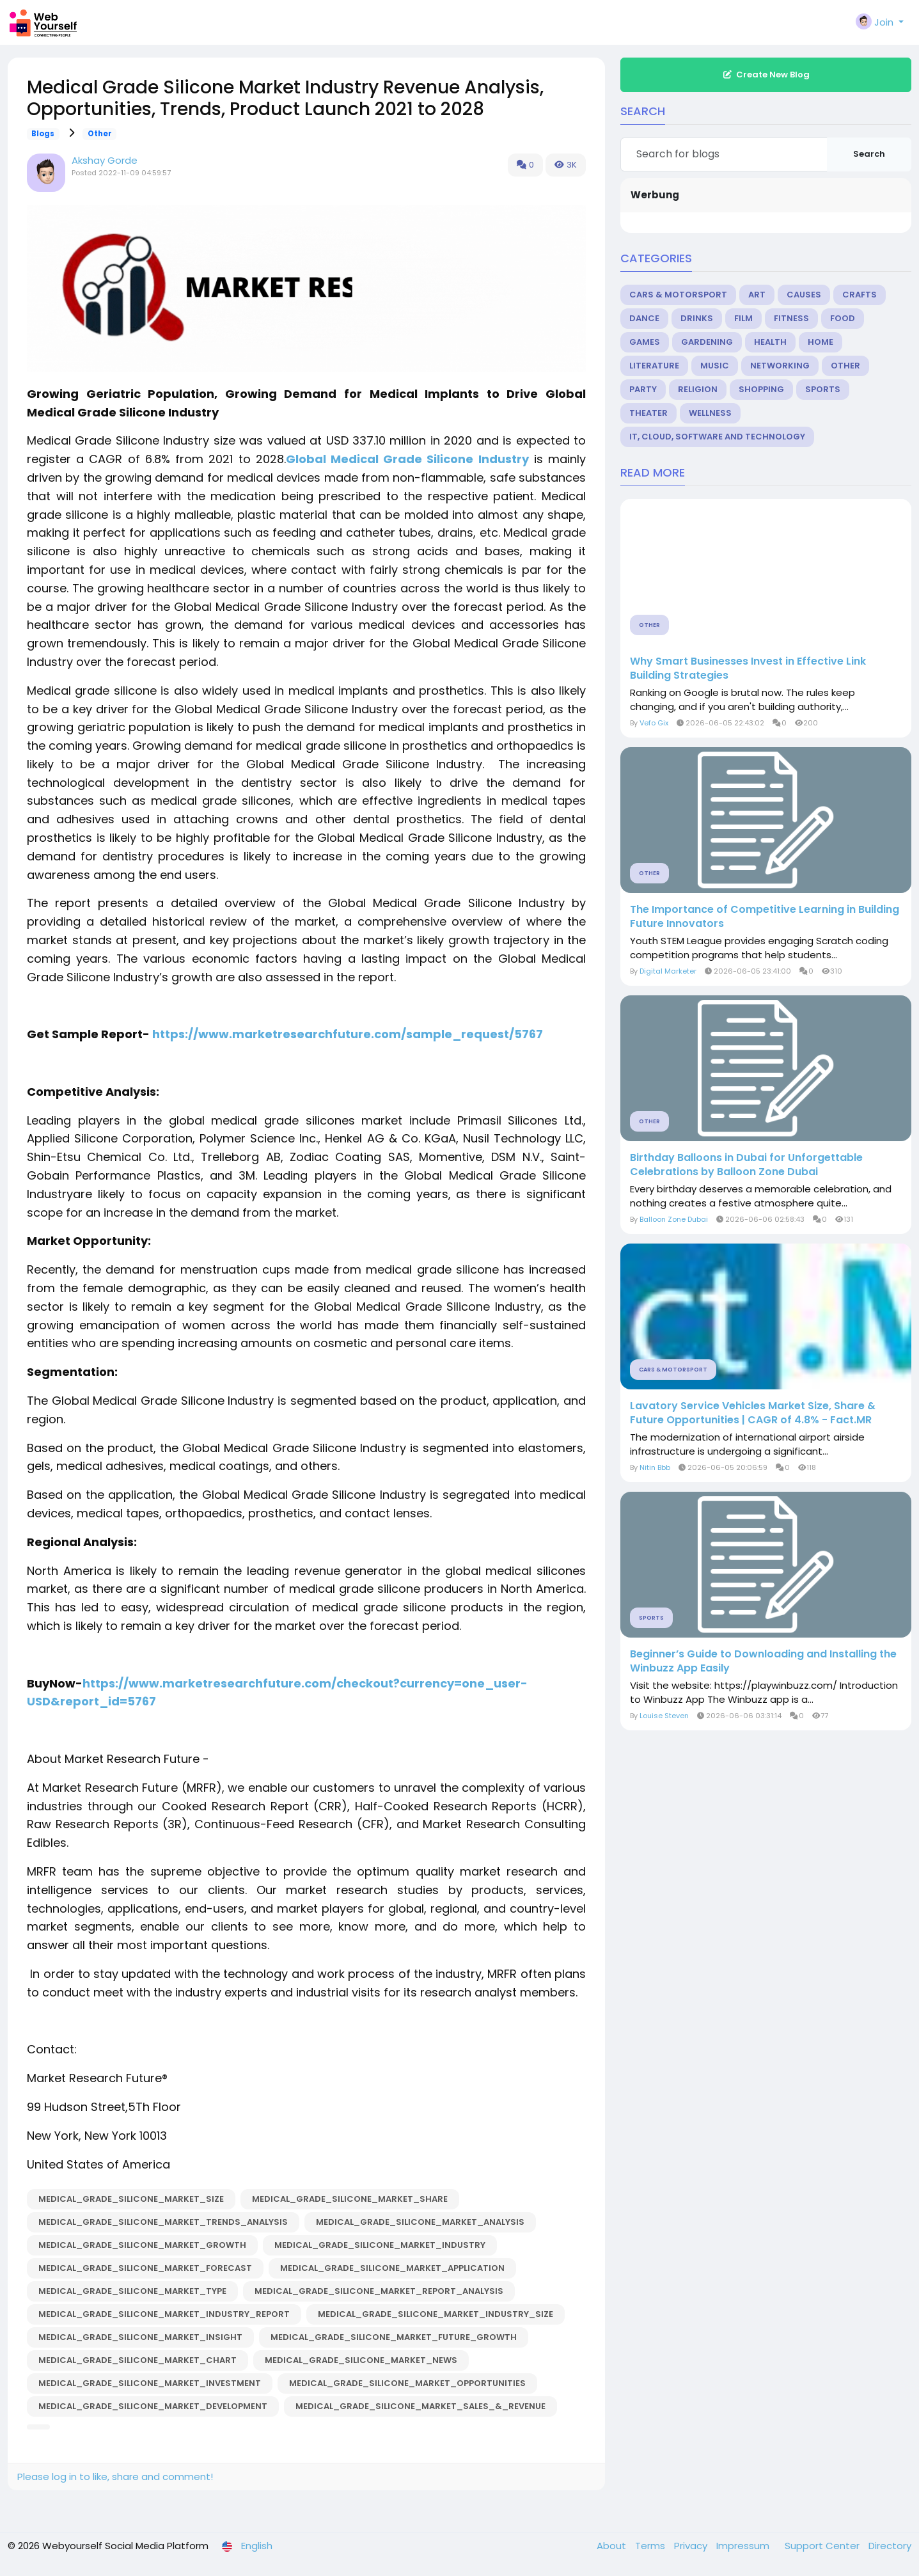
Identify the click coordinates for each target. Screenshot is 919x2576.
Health (770, 342)
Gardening (707, 342)
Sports (822, 389)
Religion (698, 389)
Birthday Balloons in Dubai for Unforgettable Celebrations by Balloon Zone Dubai (746, 1165)
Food (842, 318)
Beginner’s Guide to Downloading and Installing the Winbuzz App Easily (763, 1661)
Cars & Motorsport (678, 294)
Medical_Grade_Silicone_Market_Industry (379, 2245)
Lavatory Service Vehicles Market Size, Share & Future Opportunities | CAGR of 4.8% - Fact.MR (753, 1413)
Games (644, 342)
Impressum (744, 2545)
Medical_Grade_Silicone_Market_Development (152, 2406)
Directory (889, 2545)
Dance (644, 318)
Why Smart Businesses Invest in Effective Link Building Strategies (748, 668)
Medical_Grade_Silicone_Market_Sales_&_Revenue (420, 2406)
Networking (780, 366)
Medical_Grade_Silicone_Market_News (361, 2360)
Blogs (42, 134)
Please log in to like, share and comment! (115, 2476)
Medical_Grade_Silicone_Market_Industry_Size (435, 2314)
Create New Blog (765, 74)
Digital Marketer (668, 971)
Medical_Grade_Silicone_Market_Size (131, 2199)
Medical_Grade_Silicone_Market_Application (392, 2268)
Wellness (710, 413)
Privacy (692, 2545)
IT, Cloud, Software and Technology (717, 437)
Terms (651, 2545)
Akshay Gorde (104, 160)
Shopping (761, 389)
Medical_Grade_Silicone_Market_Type (132, 2291)
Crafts (859, 294)
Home (820, 342)
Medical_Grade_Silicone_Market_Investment (149, 2383)
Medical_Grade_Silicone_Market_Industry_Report (164, 2314)
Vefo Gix (654, 723)
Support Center (823, 2545)
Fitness (791, 318)
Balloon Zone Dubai (674, 1219)
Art (757, 294)
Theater (648, 413)
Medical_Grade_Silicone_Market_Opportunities (407, 2383)
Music (714, 366)
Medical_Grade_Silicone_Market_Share (350, 2199)
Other (100, 134)
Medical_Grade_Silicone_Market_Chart (137, 2360)
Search (869, 154)
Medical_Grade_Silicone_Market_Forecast (145, 2268)
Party (643, 389)
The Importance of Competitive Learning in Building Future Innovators (764, 917)
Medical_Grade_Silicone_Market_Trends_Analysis (163, 2222)
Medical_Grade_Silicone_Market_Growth (142, 2245)
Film (743, 318)
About (613, 2545)
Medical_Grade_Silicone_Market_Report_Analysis (379, 2291)
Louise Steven (664, 1716)
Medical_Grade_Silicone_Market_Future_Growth (394, 2337)
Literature (654, 366)
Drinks (696, 318)
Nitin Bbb (655, 1467)
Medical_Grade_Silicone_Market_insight (140, 2337)
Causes (804, 294)
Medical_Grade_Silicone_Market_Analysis (420, 2222)
